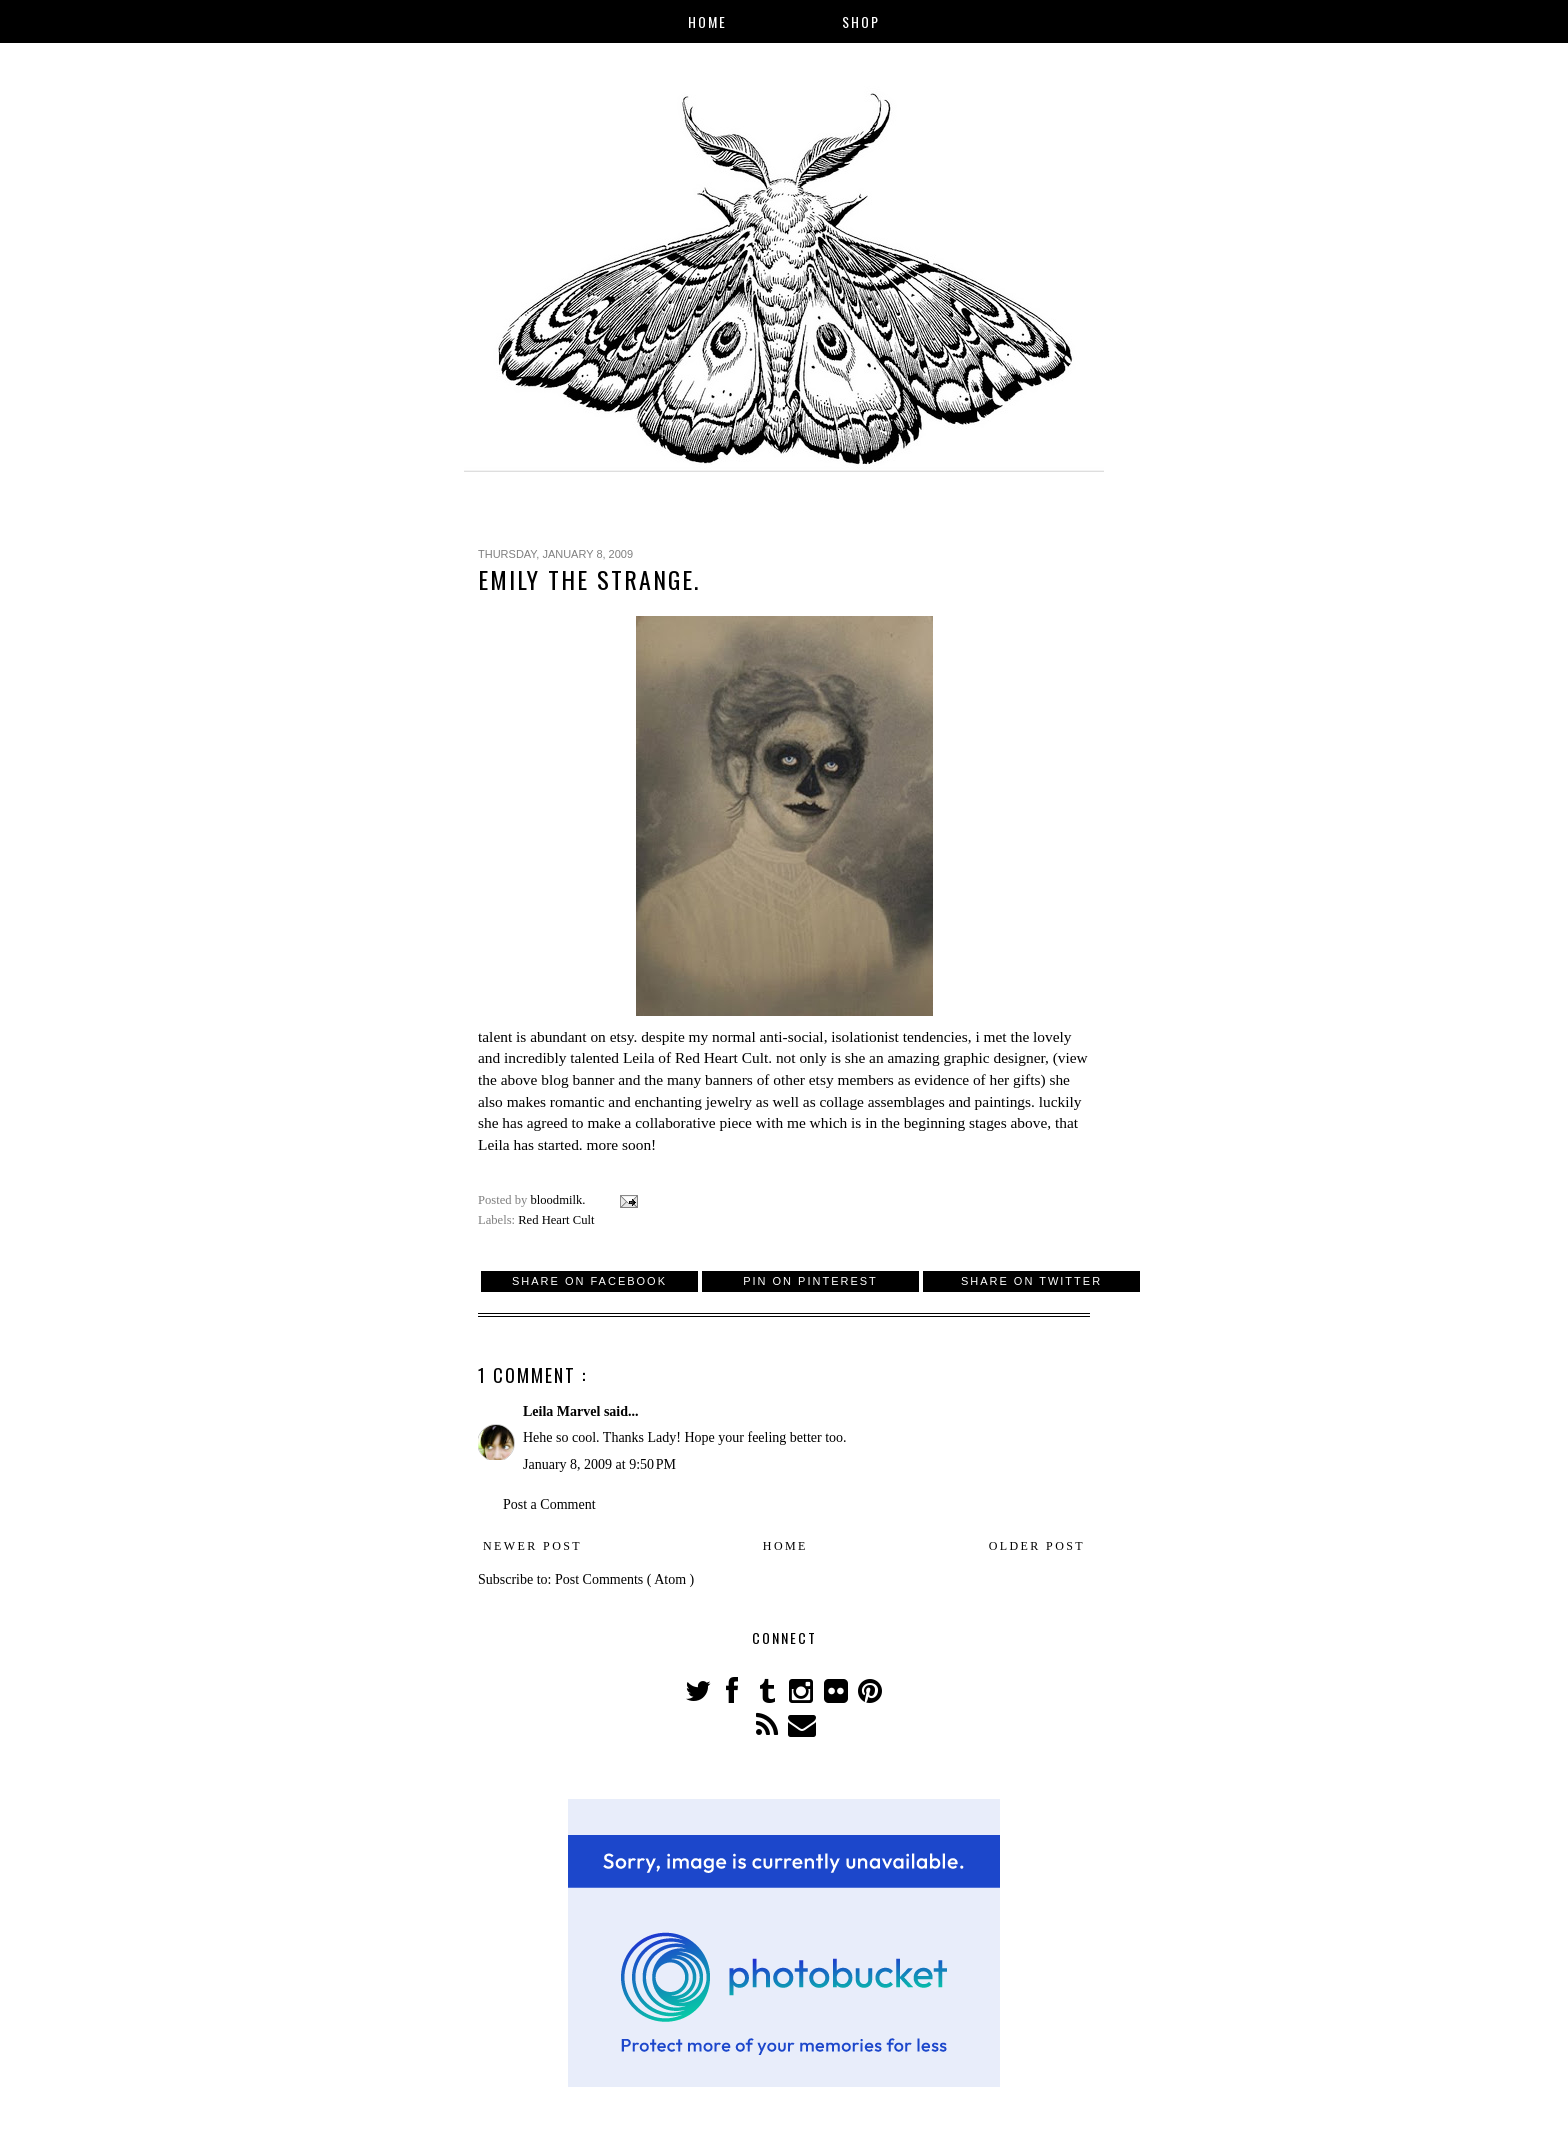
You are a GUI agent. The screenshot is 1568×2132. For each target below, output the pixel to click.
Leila (639, 1057)
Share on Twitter (1031, 1281)
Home (707, 21)
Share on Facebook (589, 1281)
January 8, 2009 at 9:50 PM (599, 1464)
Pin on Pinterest (810, 1281)
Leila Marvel (563, 1411)
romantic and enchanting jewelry (651, 1101)
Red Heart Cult (721, 1057)
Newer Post (532, 1546)
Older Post (1037, 1546)
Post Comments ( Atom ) (624, 1579)
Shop (861, 21)
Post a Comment (549, 1504)
